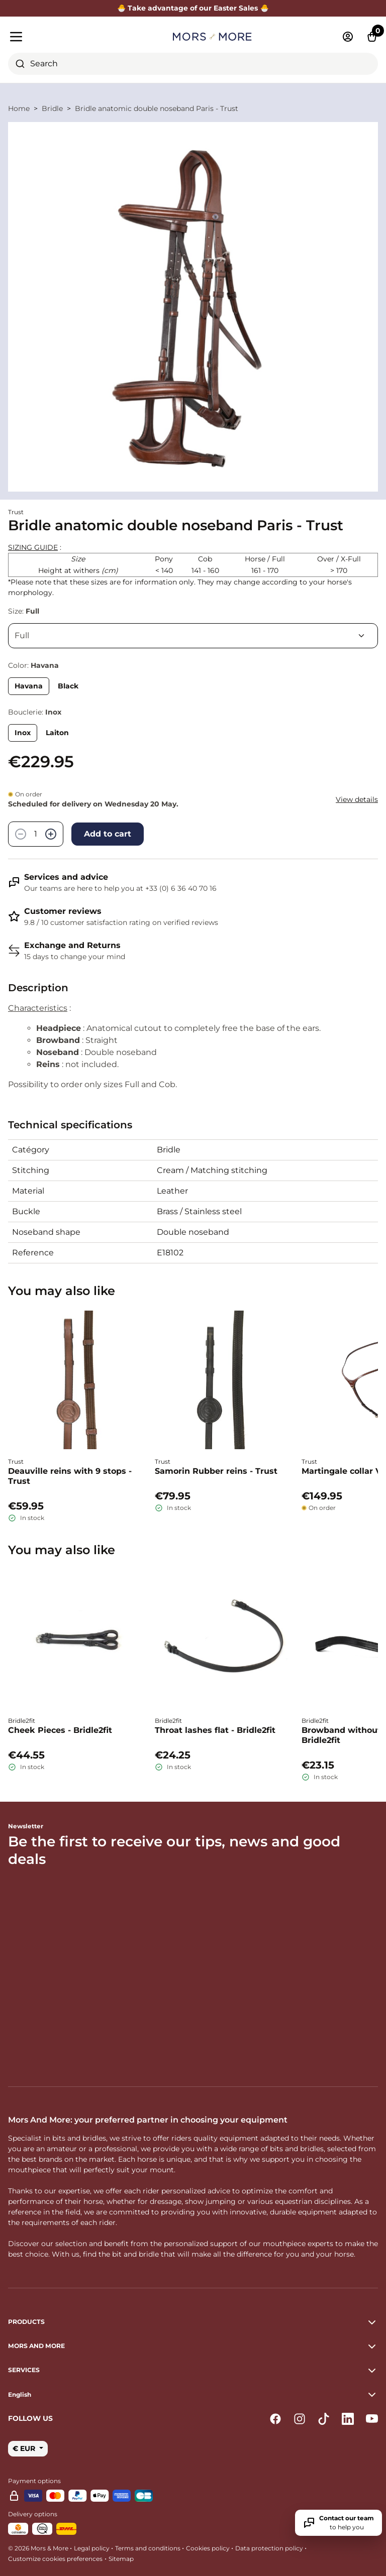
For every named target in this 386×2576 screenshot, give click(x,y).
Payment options (34, 2481)
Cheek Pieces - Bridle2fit (60, 1730)
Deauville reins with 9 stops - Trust (70, 1476)
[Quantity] (35, 834)
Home (19, 108)
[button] (193, 2395)
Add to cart (107, 834)
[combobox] (193, 64)
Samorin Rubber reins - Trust (216, 1471)
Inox (23, 732)
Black (68, 685)
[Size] (193, 635)
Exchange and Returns (72, 945)
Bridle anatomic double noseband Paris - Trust (156, 108)
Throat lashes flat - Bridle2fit (215, 1730)
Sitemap (121, 2558)
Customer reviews (63, 911)
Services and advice (66, 877)
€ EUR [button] (25, 2448)
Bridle (52, 108)
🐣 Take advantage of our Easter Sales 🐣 (193, 8)
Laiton (57, 732)
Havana (29, 685)
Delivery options (32, 2514)
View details (357, 799)
